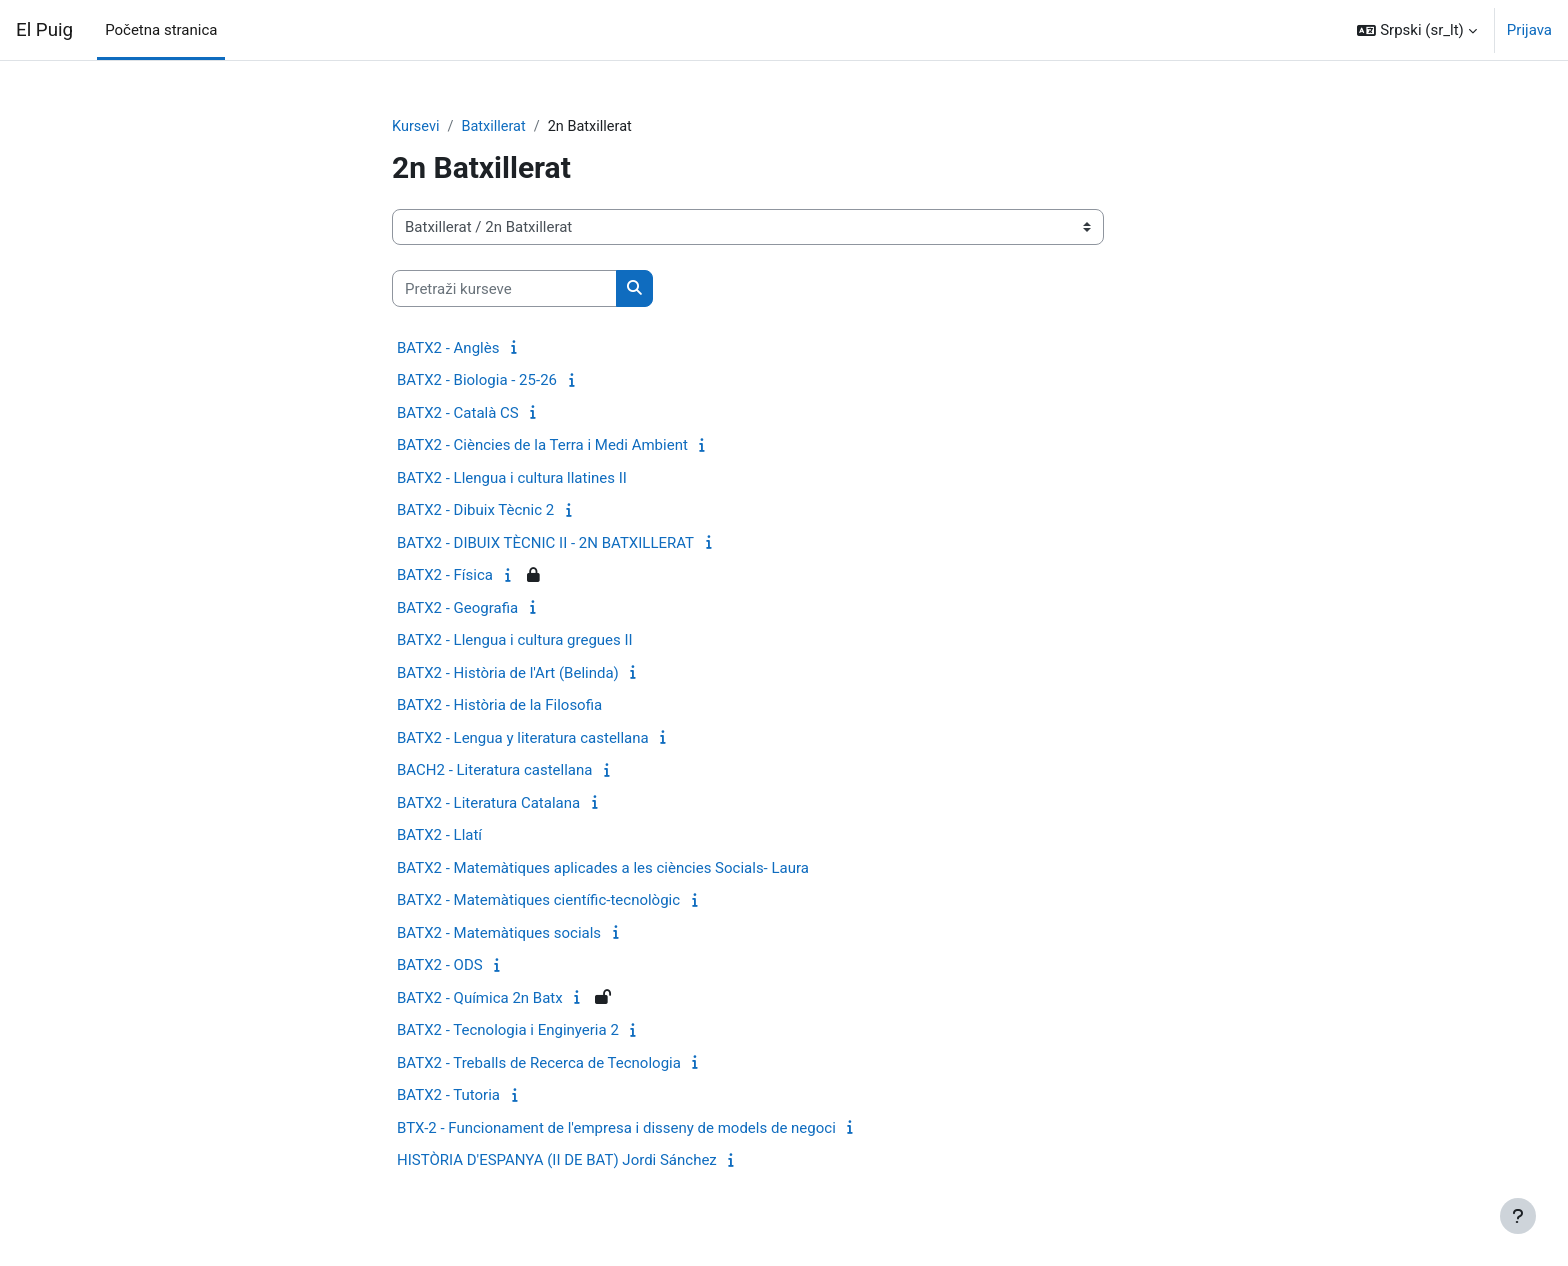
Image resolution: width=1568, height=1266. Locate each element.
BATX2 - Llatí (439, 836)
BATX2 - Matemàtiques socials (499, 934)
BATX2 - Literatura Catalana (488, 804)
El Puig (44, 30)
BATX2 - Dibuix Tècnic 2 (475, 511)
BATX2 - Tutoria (448, 1096)
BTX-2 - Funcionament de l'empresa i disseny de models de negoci (616, 1129)
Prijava (1529, 30)
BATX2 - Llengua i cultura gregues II (515, 641)
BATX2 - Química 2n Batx (480, 999)
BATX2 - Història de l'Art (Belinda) (508, 674)
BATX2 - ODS (440, 966)
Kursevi (416, 127)
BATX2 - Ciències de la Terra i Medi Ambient (542, 446)
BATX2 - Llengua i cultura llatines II (512, 479)
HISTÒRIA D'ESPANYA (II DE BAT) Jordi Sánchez (557, 1161)
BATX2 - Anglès (448, 349)
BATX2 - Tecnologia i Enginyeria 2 (508, 1031)
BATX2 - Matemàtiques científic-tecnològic (538, 901)
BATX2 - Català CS (458, 414)
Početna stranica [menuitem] (161, 30)
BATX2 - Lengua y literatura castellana (523, 739)
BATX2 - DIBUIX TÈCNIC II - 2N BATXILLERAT (545, 544)
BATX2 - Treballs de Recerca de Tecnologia (539, 1064)
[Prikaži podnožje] (1518, 1216)
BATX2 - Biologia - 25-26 (477, 381)
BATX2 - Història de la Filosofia (499, 706)
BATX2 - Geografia (457, 609)
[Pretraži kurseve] (504, 289)
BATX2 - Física (445, 576)
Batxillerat (496, 127)
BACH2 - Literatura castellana (494, 771)
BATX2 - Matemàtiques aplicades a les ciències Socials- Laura (603, 869)
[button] (1416, 30)
